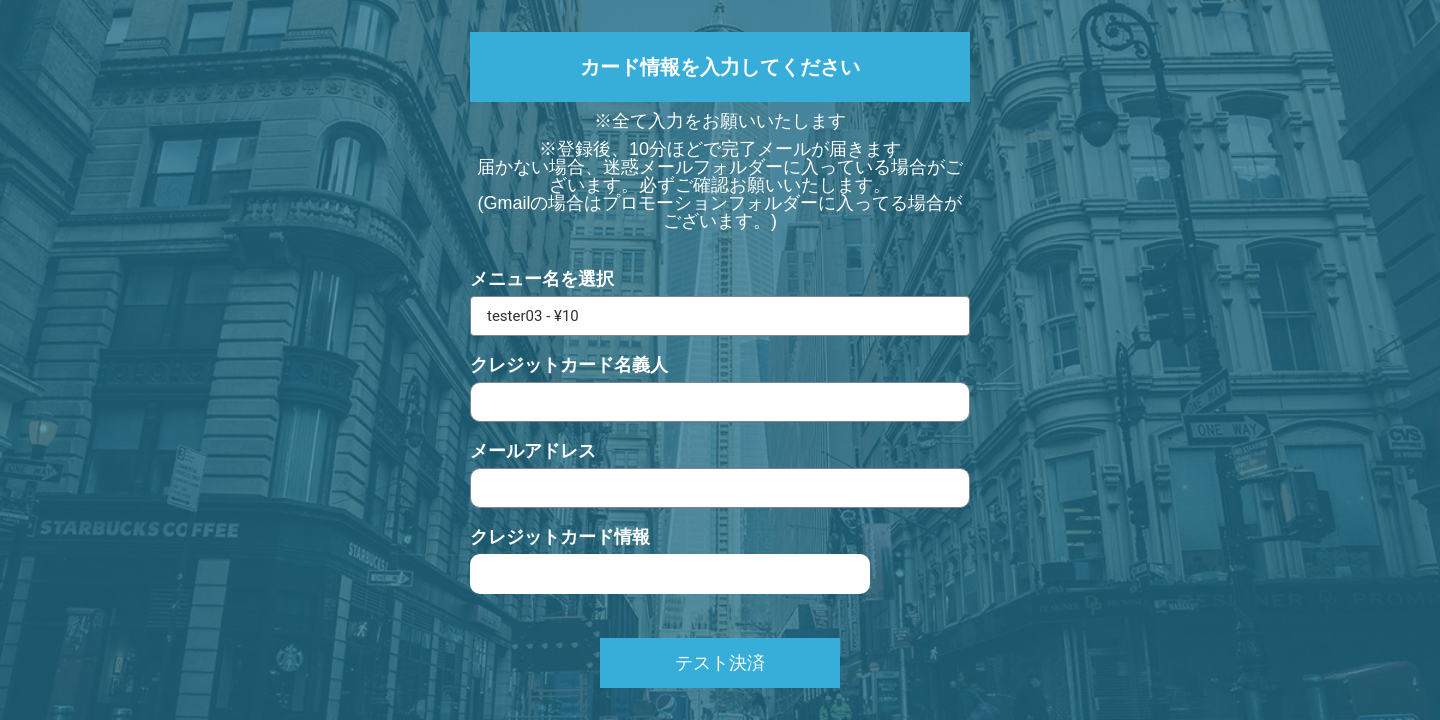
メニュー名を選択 (542, 279)
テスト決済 (720, 662)
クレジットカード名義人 (569, 365)
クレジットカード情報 (560, 537)
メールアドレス (533, 451)
